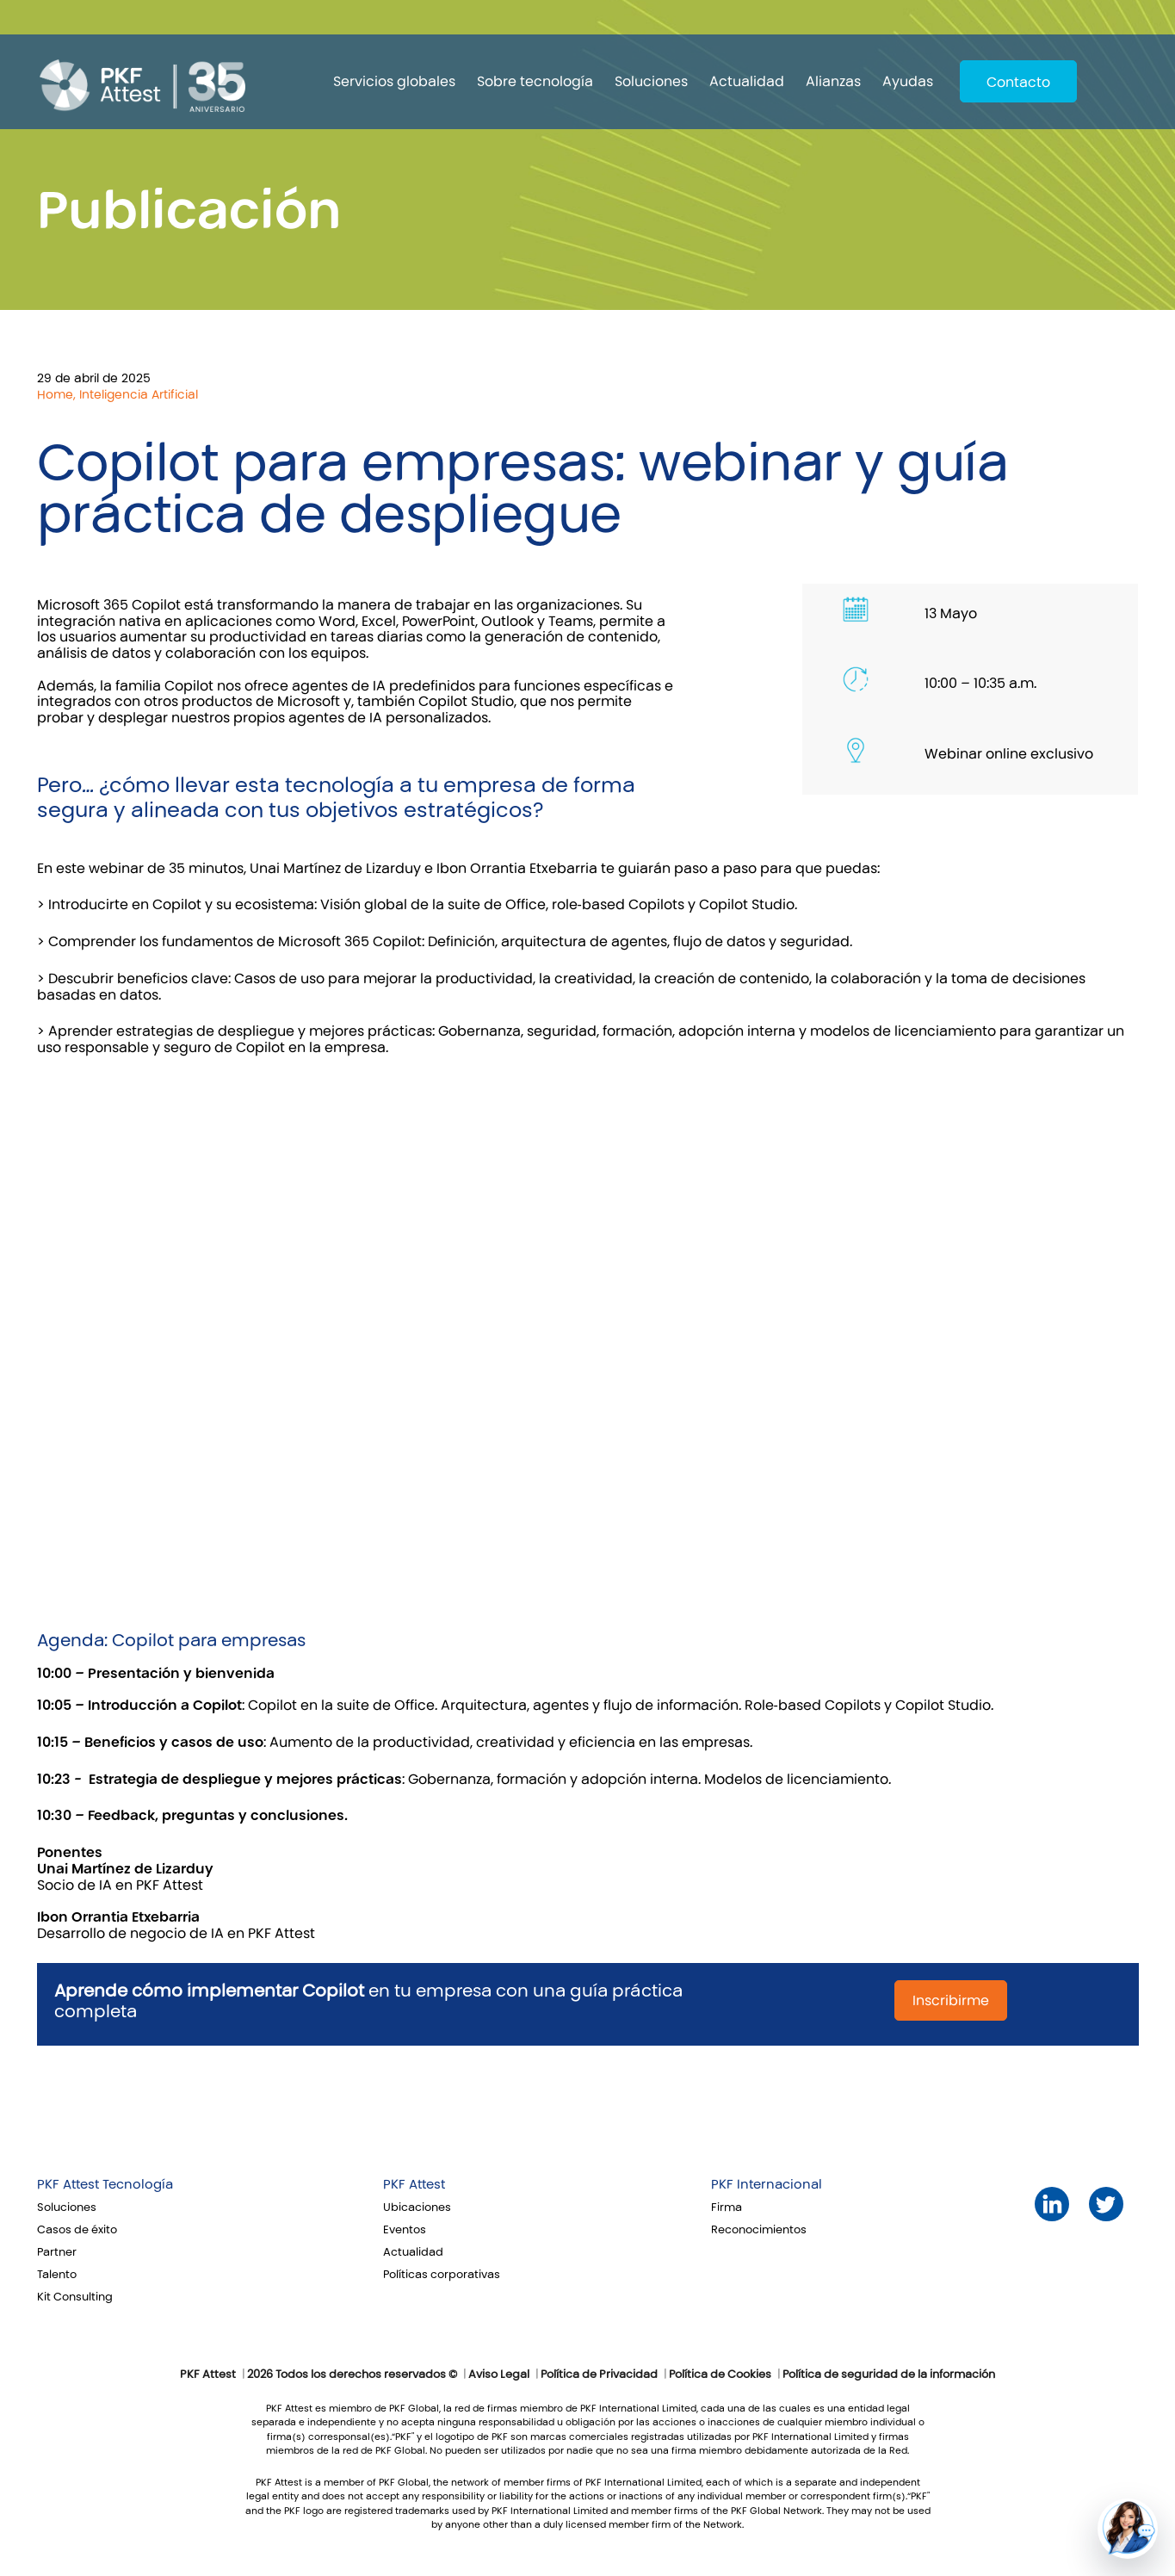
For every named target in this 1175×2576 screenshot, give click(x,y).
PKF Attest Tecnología (105, 2184)
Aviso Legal (498, 2374)
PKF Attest (414, 2184)
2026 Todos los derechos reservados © (352, 2374)
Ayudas (907, 81)
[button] (1128, 2529)
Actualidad (746, 81)
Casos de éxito (77, 2230)
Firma (726, 2207)
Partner (57, 2252)
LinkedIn (1051, 2204)
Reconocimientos (759, 2230)
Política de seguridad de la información (888, 2374)
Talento (57, 2275)
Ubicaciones (417, 2207)
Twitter (1105, 2204)
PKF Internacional (766, 2184)
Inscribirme (950, 2000)
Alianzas (833, 81)
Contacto (1018, 82)
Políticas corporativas (441, 2275)
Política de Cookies (720, 2374)
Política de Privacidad (599, 2374)
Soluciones (651, 81)
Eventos (404, 2230)
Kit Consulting (75, 2297)
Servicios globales (394, 81)
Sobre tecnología (535, 81)
